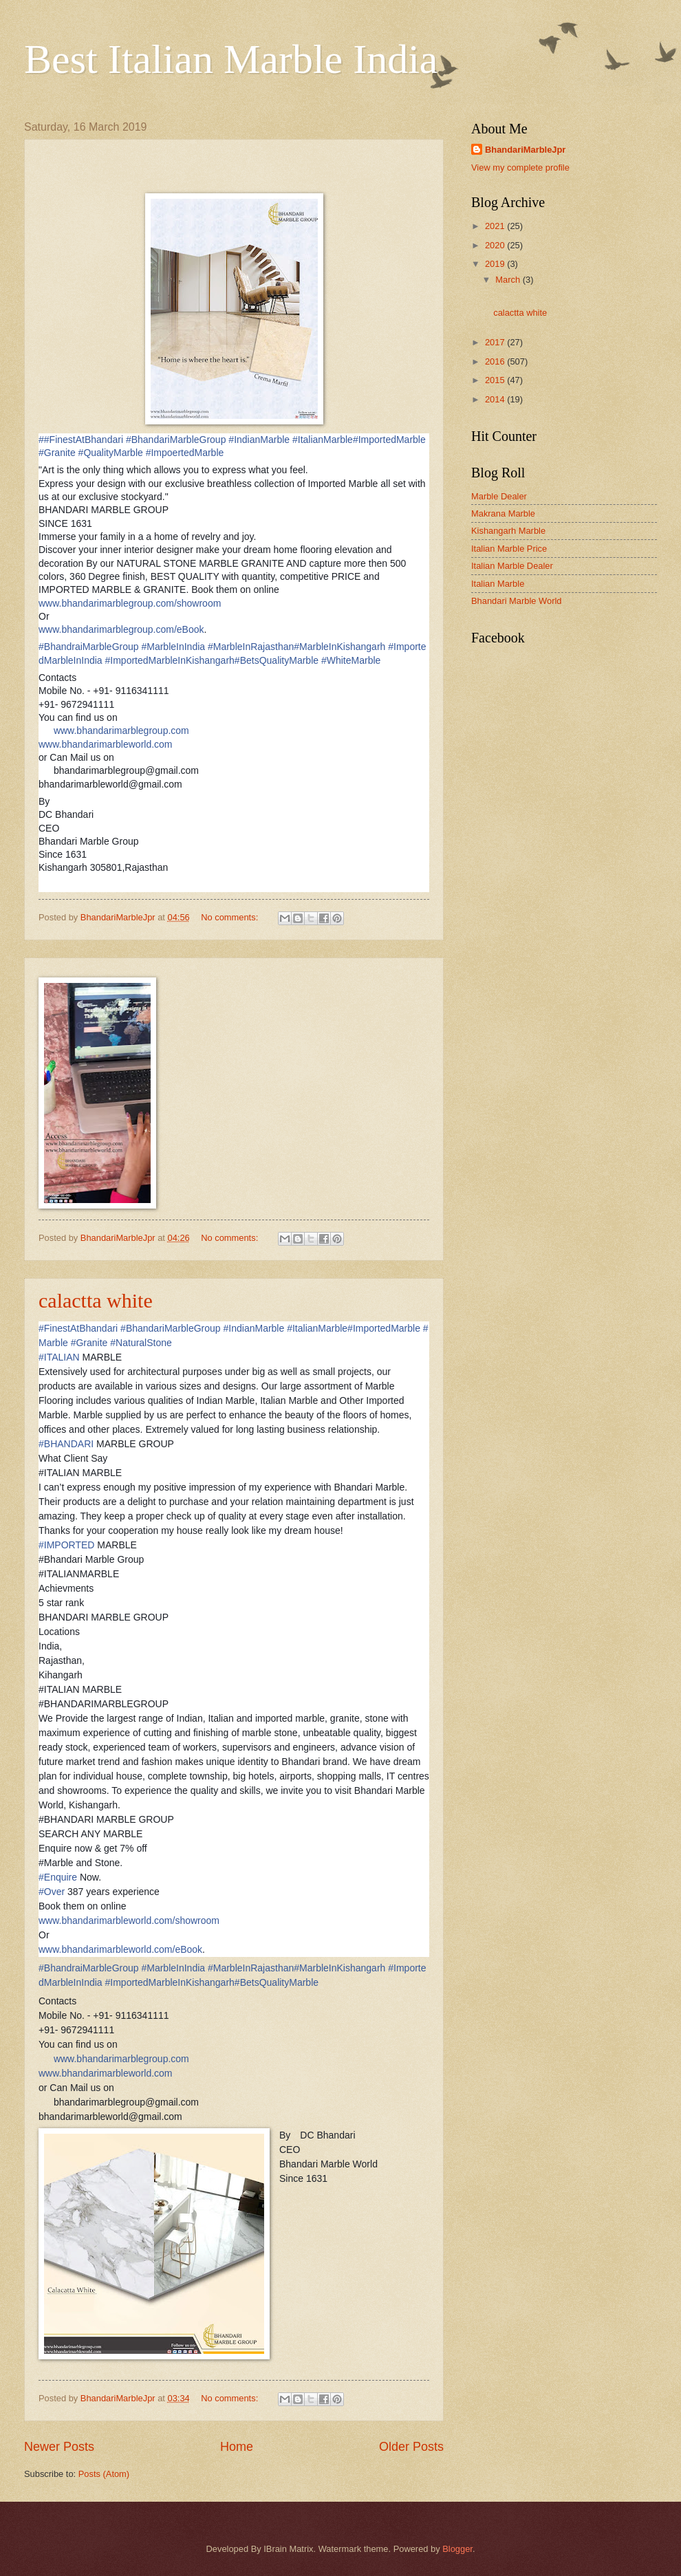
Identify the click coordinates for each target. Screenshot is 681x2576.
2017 (496, 342)
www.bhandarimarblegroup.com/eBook (121, 629)
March (508, 279)
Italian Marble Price (509, 548)
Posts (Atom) (103, 2474)
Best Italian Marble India (230, 59)
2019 (496, 264)
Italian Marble (497, 583)
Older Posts (411, 2447)
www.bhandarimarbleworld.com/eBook (120, 1949)
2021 (496, 226)
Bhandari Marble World (516, 601)
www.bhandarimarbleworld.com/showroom (129, 1920)
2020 (496, 245)
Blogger (457, 2549)
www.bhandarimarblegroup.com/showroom (130, 603)
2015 (496, 380)
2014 (496, 399)
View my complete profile (520, 167)
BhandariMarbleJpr (525, 149)
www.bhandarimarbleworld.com (106, 744)
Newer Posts (59, 2447)
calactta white (96, 1300)
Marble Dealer (499, 496)
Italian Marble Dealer (512, 566)
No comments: (231, 917)
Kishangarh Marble (508, 531)
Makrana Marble (503, 513)
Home (236, 2447)
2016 (496, 361)
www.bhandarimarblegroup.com (121, 730)
